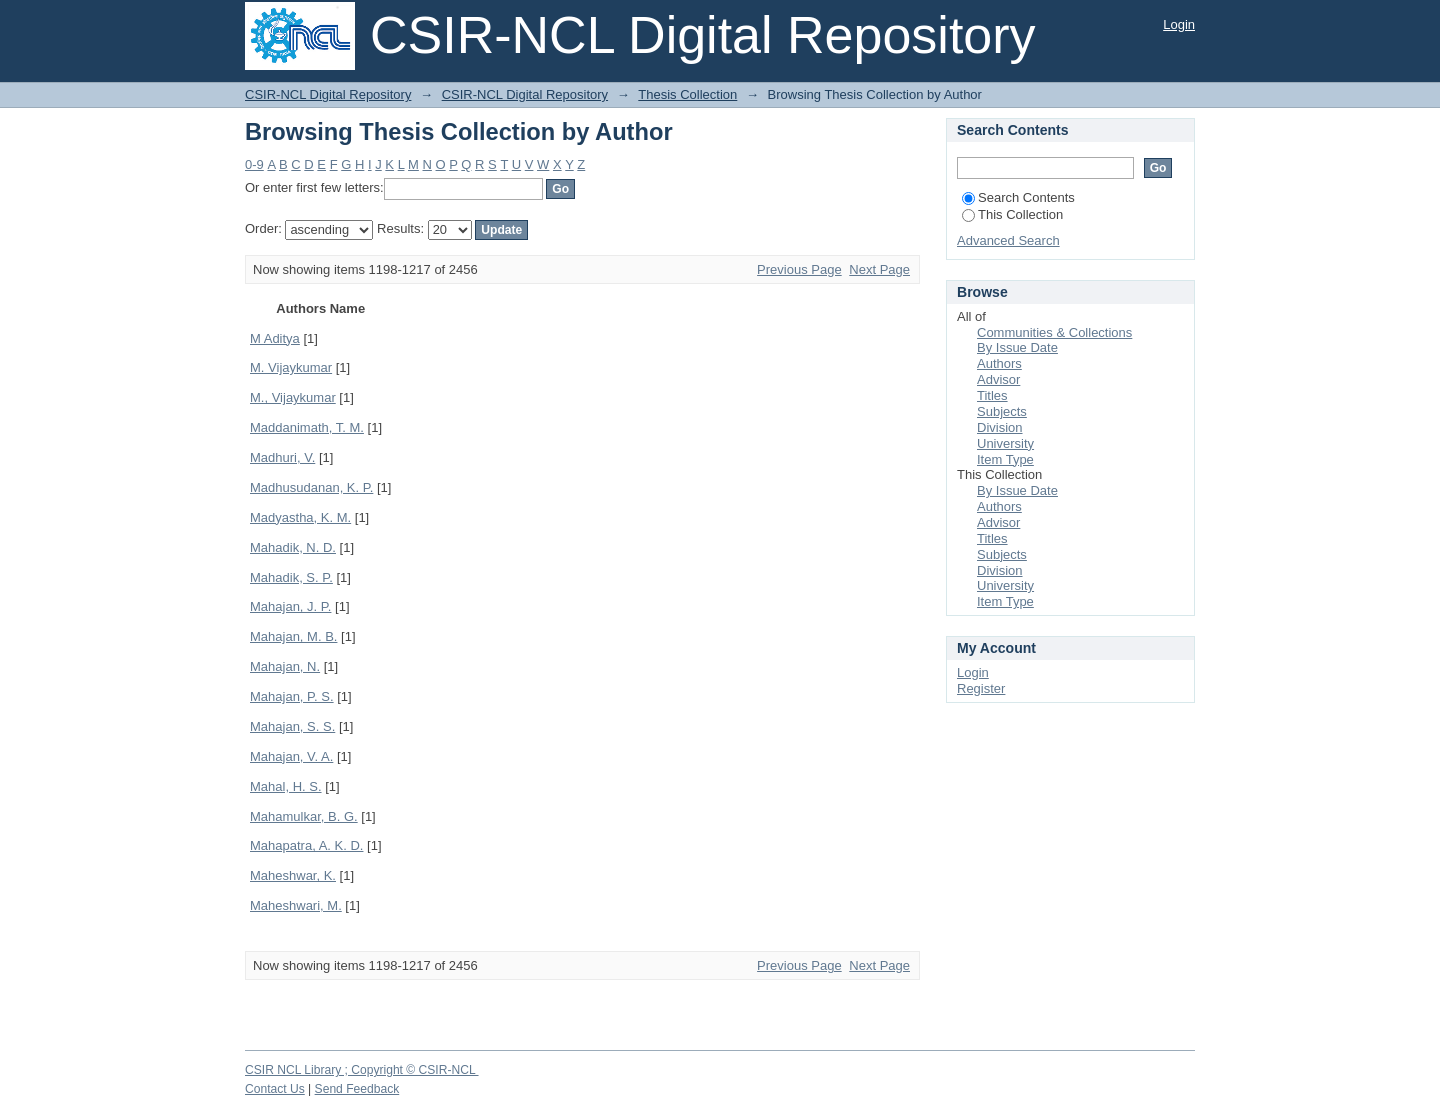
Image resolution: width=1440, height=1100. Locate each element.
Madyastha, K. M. (300, 517)
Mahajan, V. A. (291, 756)
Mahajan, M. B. (293, 636)
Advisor (998, 379)
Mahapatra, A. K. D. (306, 845)
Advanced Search (1008, 240)
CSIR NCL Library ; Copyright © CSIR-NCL (362, 1070)
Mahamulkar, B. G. (304, 816)
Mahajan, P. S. (292, 696)
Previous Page (799, 269)
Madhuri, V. (282, 457)
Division (1000, 427)
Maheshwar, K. (293, 875)
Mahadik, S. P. (291, 577)
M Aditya (275, 338)
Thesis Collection (687, 94)
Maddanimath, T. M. (307, 427)
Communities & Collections (1054, 332)
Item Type (1005, 459)
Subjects (1002, 411)
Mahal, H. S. (286, 786)
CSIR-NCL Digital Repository (328, 94)
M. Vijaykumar (291, 367)
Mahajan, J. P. (290, 606)
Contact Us (275, 1089)
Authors (999, 363)
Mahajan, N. (285, 666)
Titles (992, 395)
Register (981, 688)
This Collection (1012, 214)
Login (1179, 24)
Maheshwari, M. (296, 905)
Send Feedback (357, 1089)
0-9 (254, 164)
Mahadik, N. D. (293, 547)
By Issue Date (1017, 347)
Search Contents (1018, 197)
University (1005, 443)
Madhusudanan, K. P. (311, 487)
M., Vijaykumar (293, 397)
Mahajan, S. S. (292, 726)
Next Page (879, 269)
